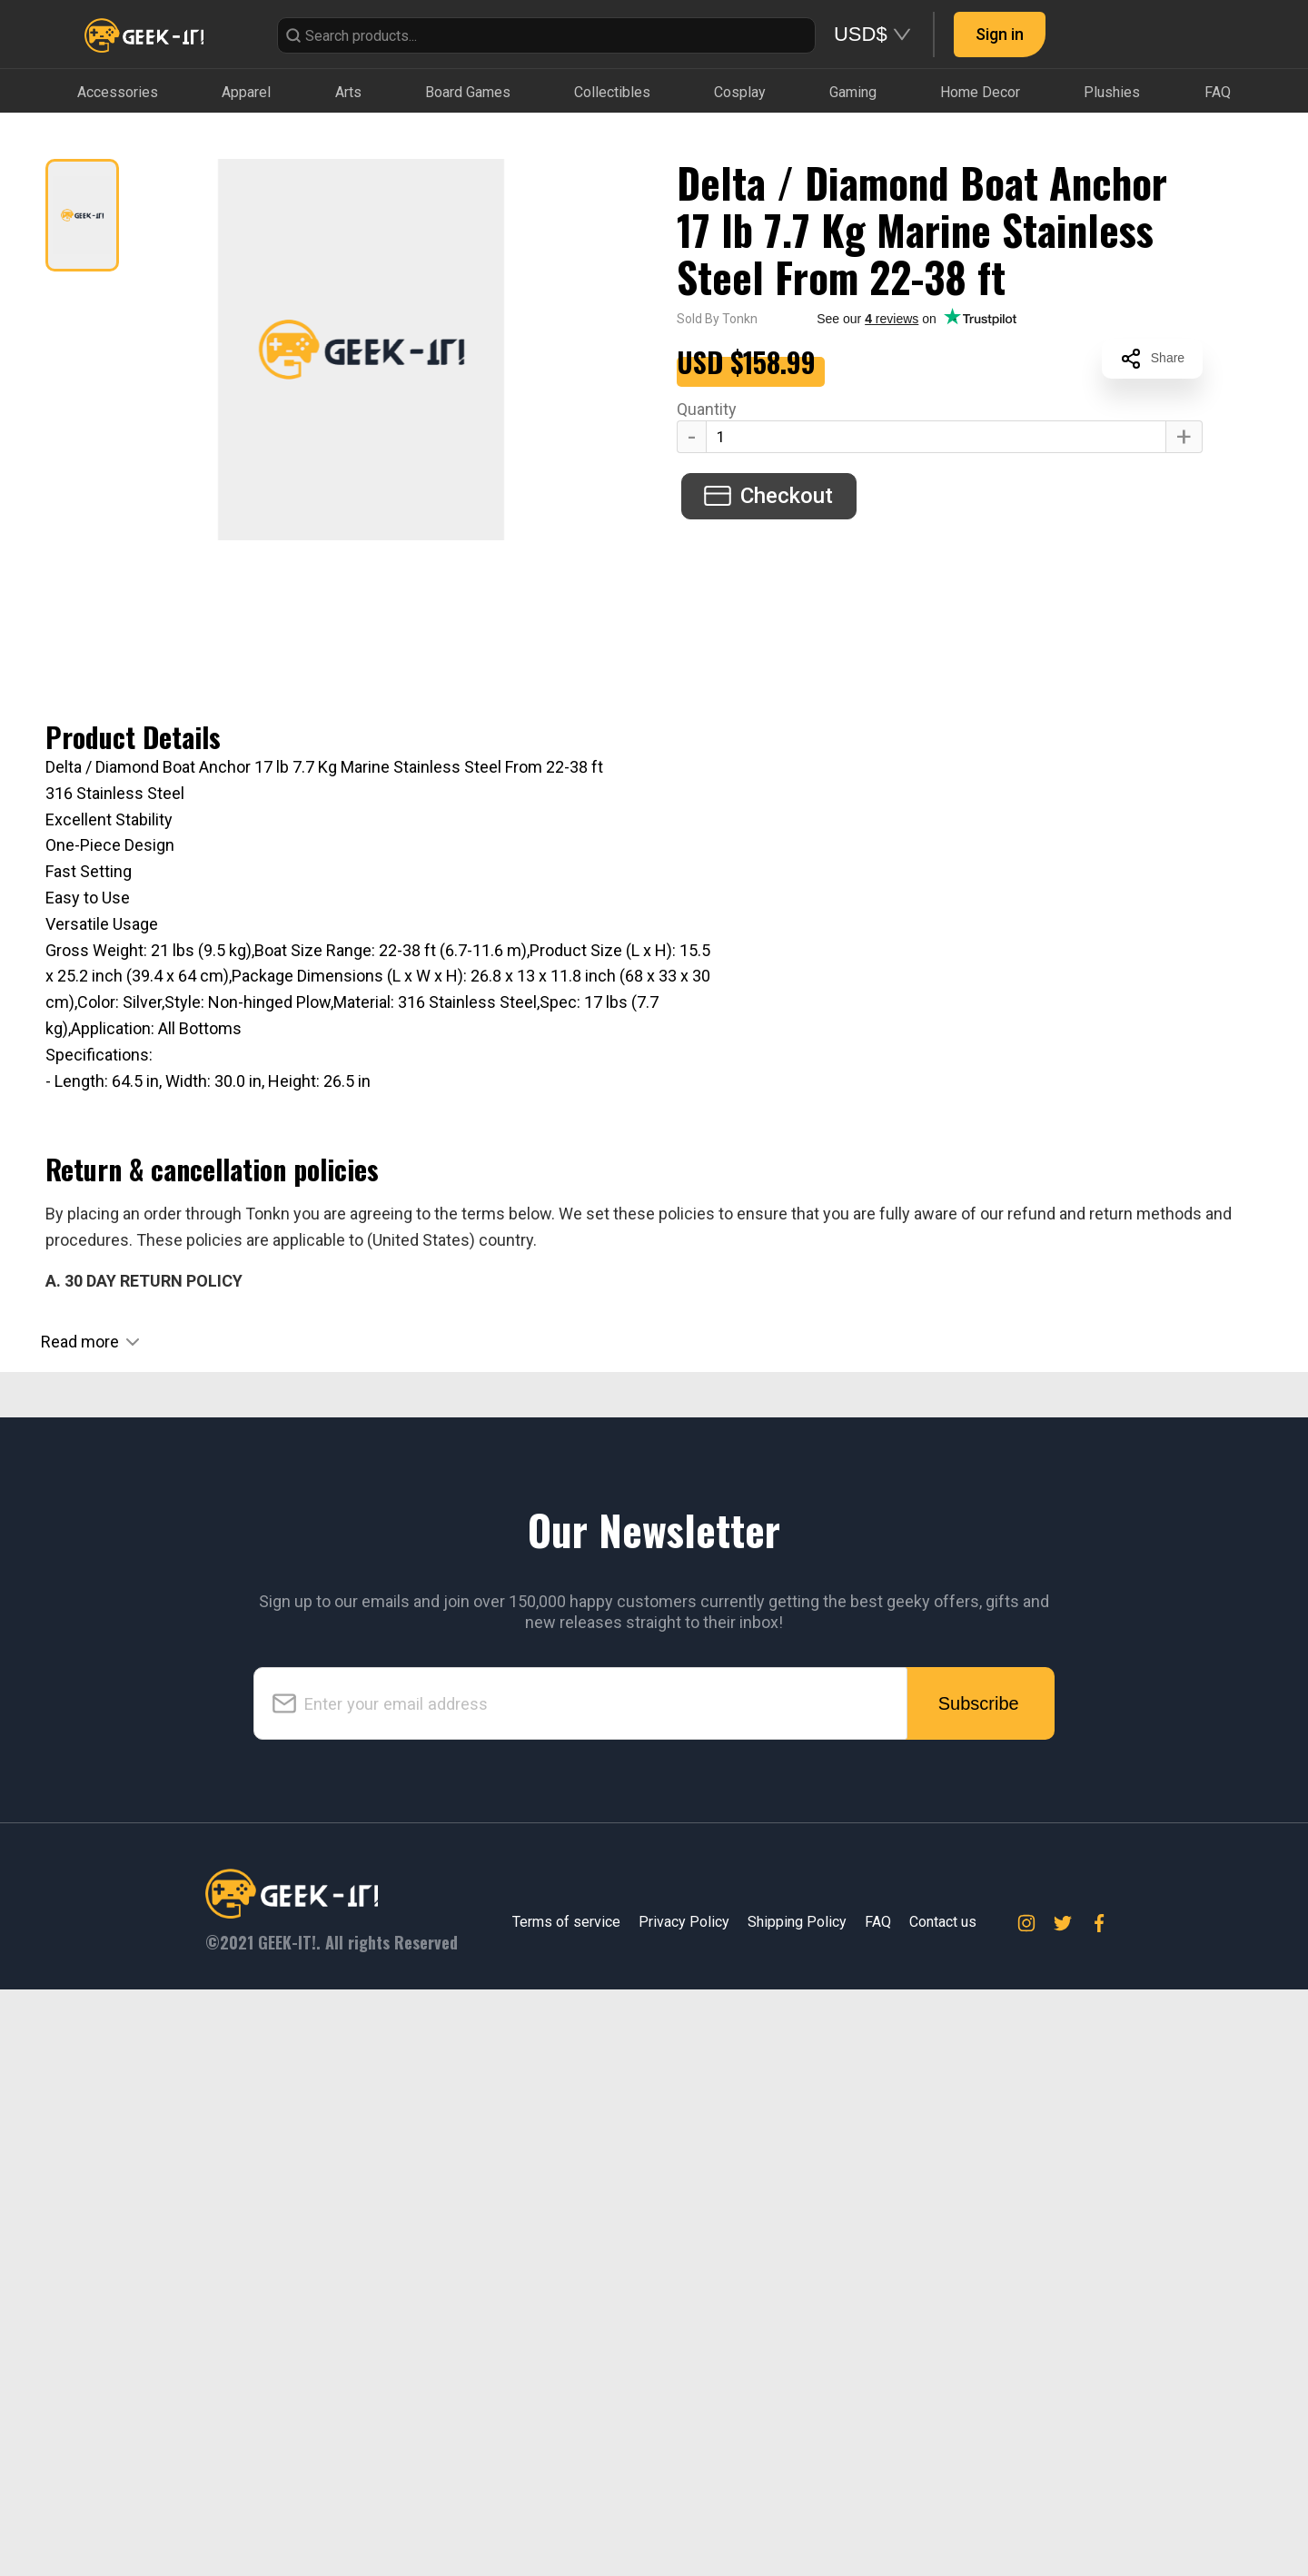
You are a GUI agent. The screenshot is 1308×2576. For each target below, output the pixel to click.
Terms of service (566, 2509)
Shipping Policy (797, 2509)
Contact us (942, 2509)
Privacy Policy (684, 2509)
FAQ (878, 2509)
